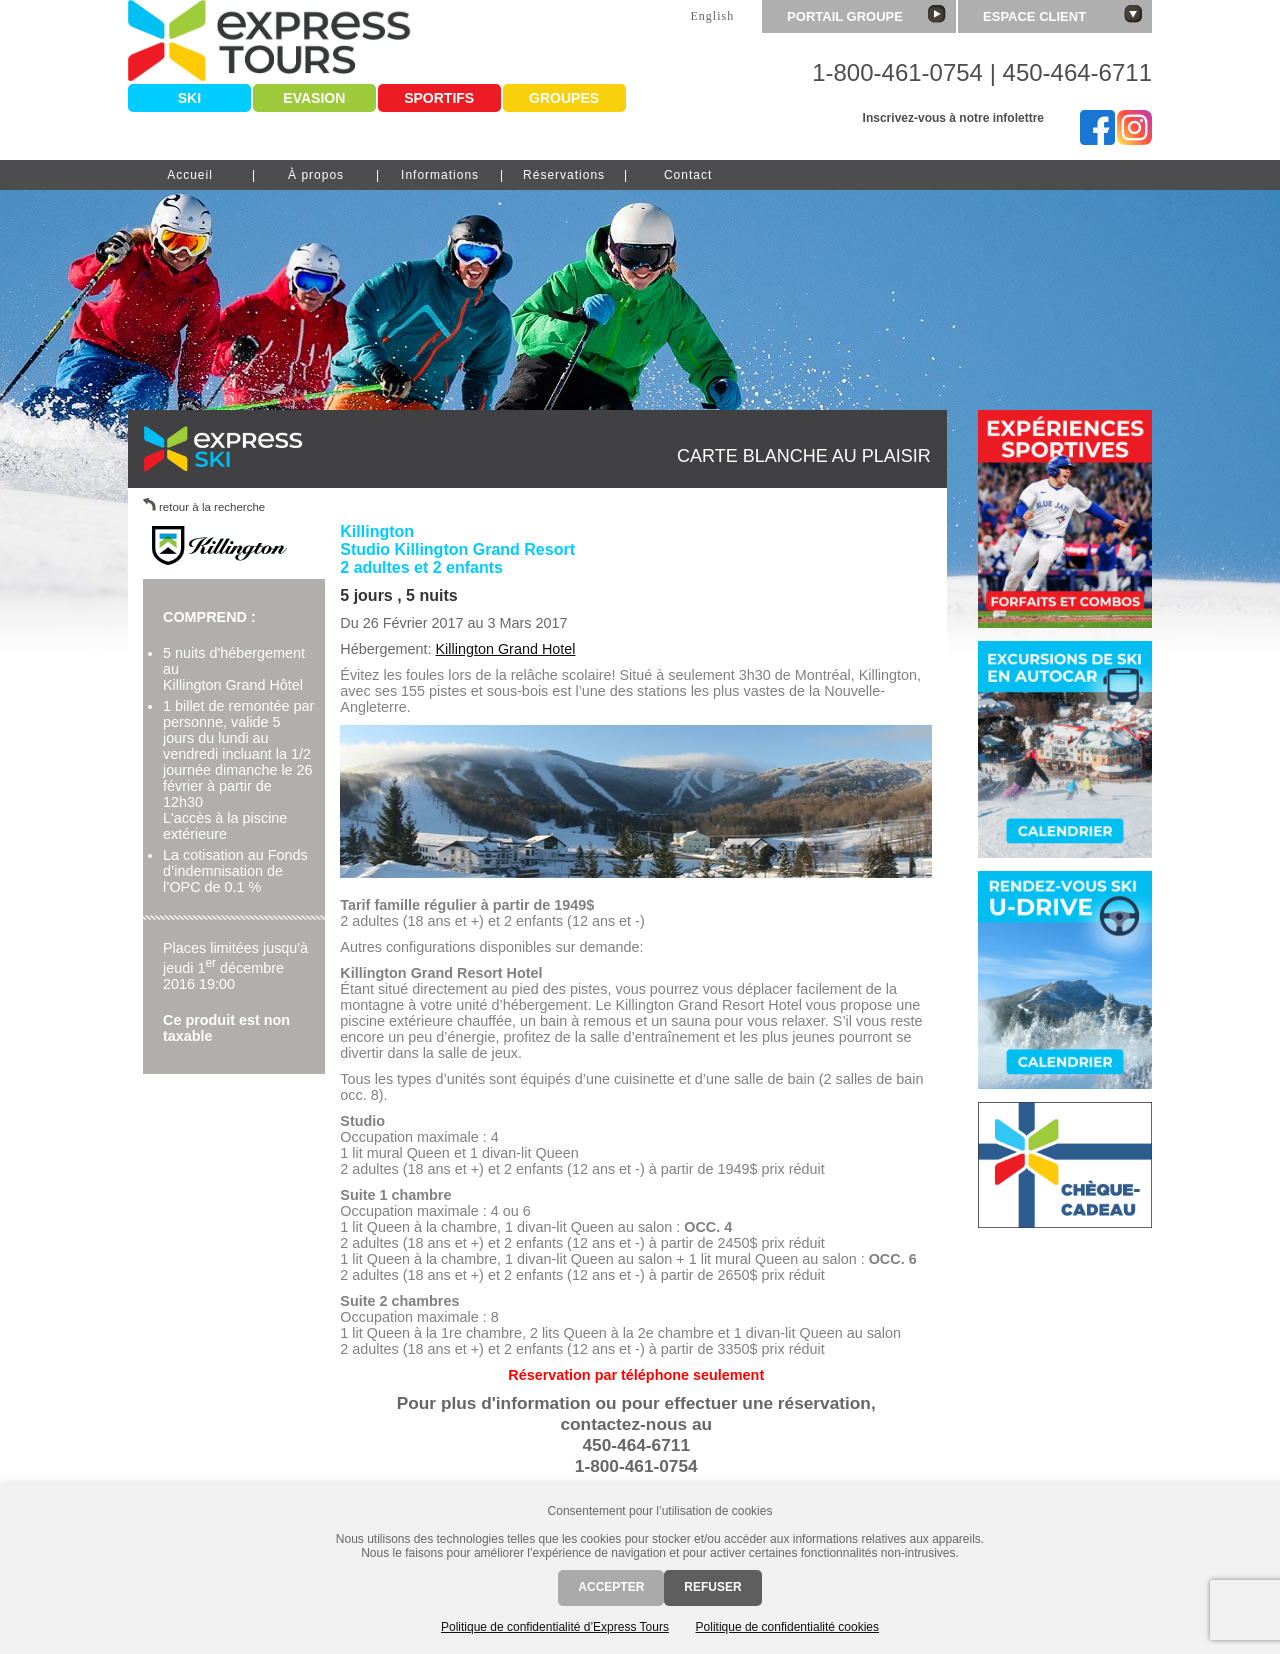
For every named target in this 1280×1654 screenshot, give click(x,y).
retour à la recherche (212, 507)
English (712, 16)
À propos (316, 175)
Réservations (564, 175)
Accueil (190, 175)
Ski (189, 98)
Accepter (611, 1587)
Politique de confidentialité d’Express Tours (555, 1627)
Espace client (1062, 14)
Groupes (564, 98)
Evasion (314, 98)
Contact (688, 175)
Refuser (712, 1587)
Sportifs (439, 98)
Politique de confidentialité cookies (787, 1627)
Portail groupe (866, 14)
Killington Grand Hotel (506, 649)
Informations (440, 175)
